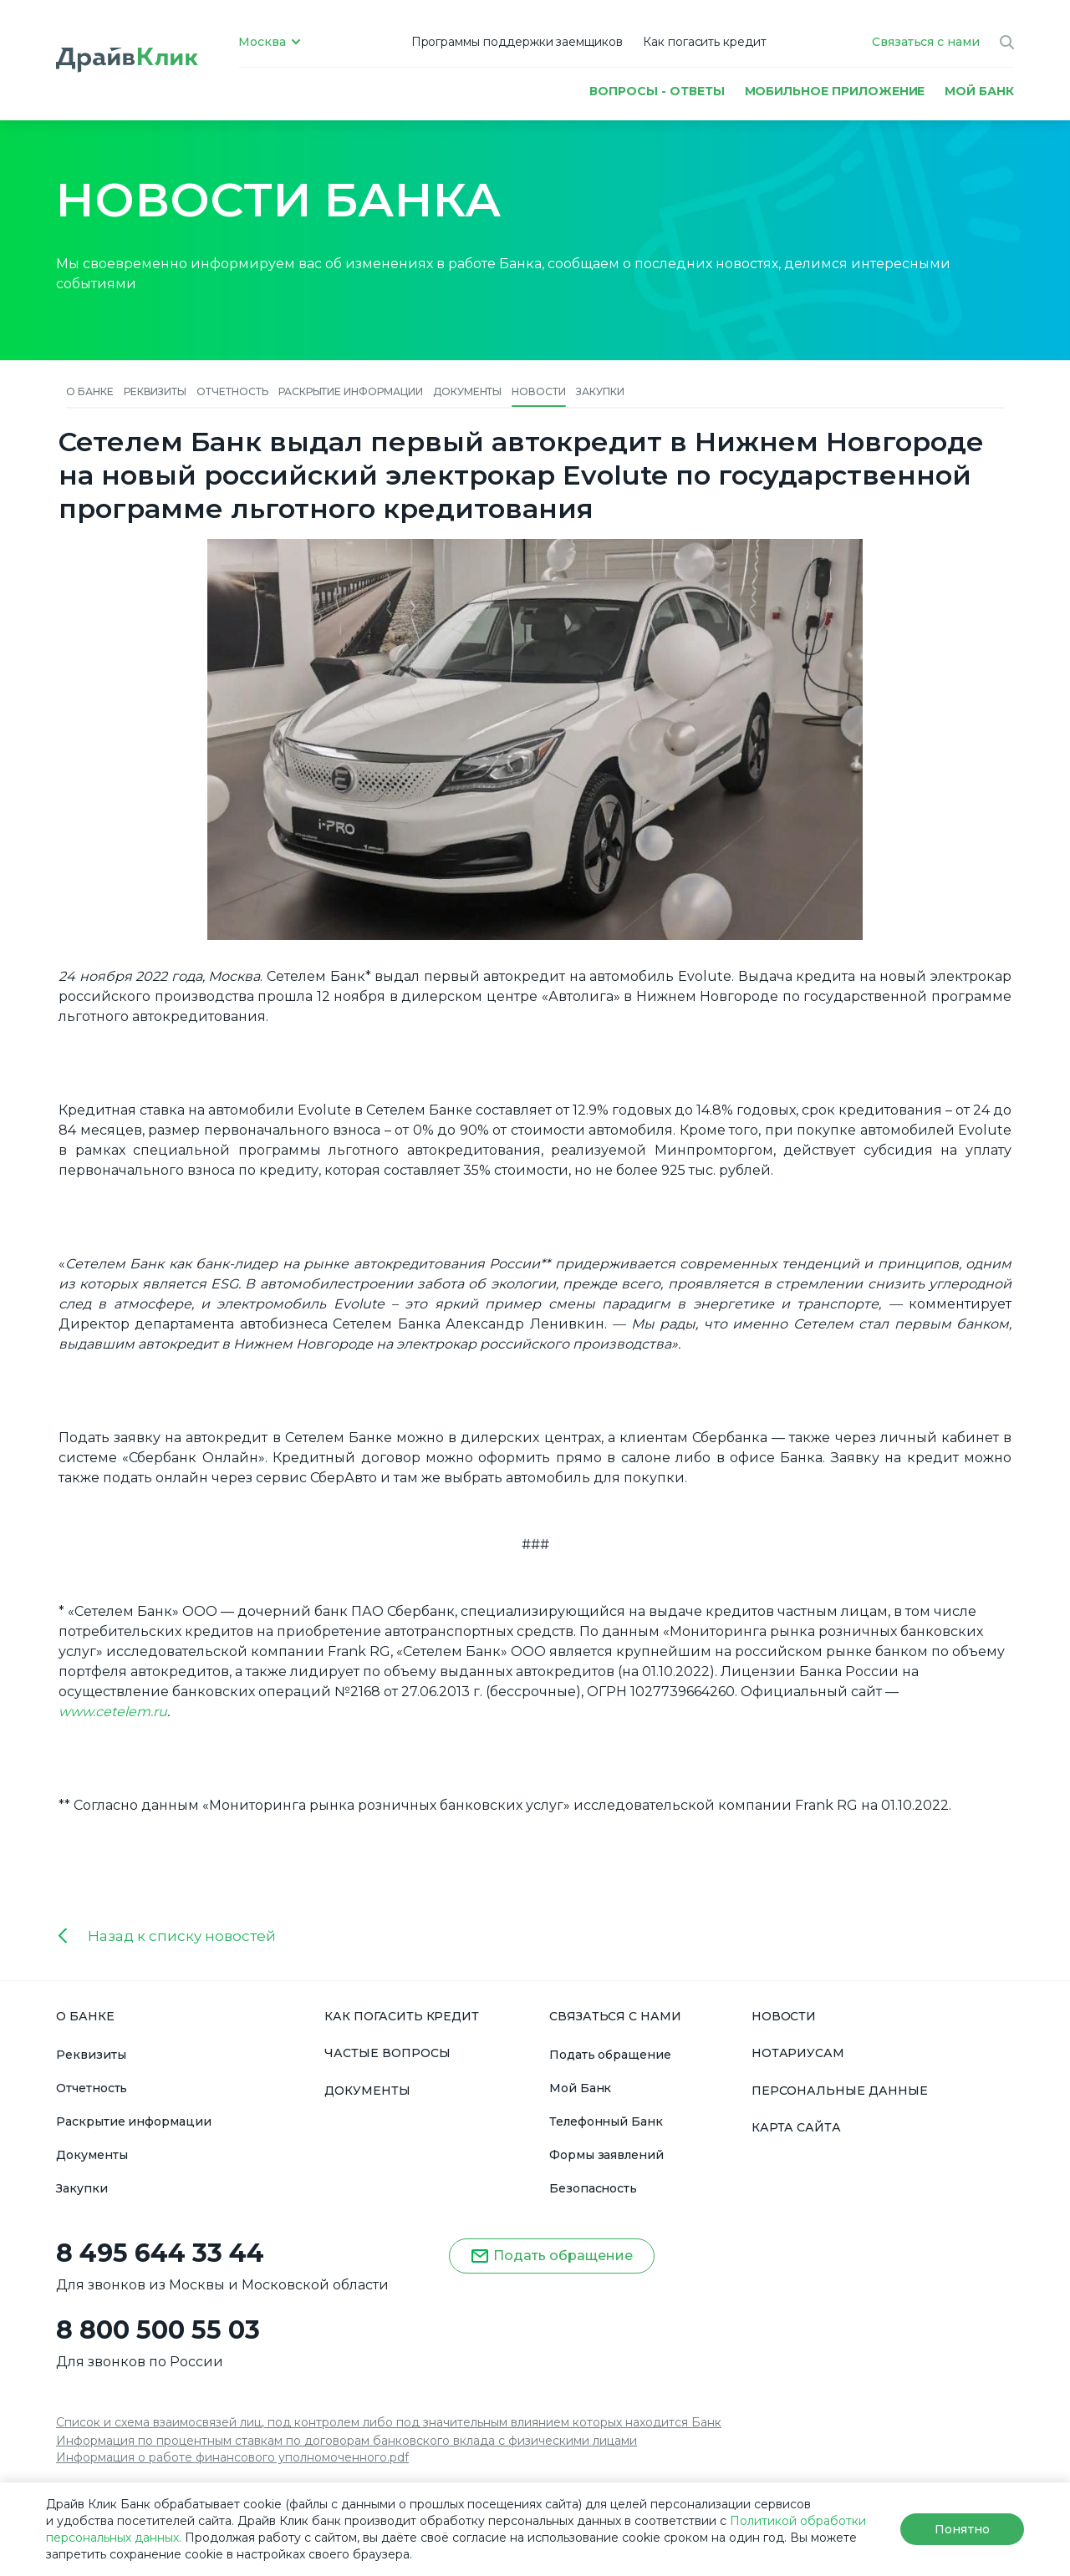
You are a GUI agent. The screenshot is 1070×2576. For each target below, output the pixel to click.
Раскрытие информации (350, 391)
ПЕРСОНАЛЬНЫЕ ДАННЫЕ (840, 2090)
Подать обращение (610, 2054)
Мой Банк (580, 2088)
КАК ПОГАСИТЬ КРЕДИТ (401, 2016)
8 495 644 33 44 (160, 2253)
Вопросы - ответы (656, 91)
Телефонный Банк (606, 2121)
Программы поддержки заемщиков (517, 41)
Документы (467, 391)
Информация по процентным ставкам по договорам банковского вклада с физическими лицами (346, 2440)
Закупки (600, 391)
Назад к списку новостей (182, 1936)
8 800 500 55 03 (158, 2330)
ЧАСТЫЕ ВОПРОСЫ (387, 2052)
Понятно (962, 2529)
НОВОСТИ (784, 2016)
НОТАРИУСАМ (798, 2052)
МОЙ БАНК (979, 91)
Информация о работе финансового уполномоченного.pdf (232, 2457)
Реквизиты (155, 391)
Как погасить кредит (705, 41)
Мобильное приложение (835, 91)
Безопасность (593, 2188)
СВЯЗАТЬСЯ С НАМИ (615, 2016)
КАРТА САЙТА (796, 2127)
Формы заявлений (606, 2154)
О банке (90, 391)
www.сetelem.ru (113, 1712)
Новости (539, 391)
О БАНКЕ (85, 2016)
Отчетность (232, 391)
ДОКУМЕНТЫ (367, 2090)
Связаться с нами (926, 41)
